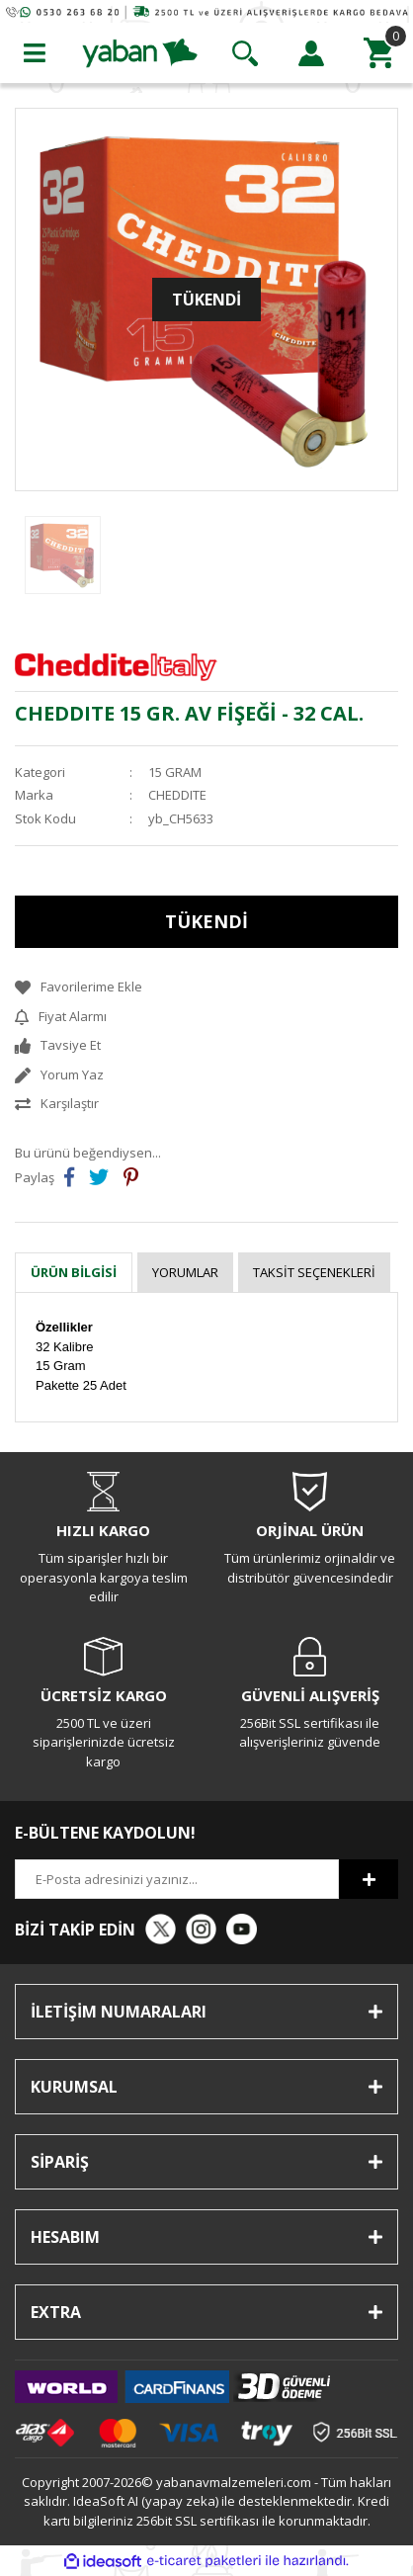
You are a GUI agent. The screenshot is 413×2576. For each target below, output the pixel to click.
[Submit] (368, 1879)
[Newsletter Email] (177, 1879)
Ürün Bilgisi (74, 1272)
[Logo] (140, 51)
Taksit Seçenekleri (314, 1272)
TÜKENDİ (206, 921)
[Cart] (378, 53)
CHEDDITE (177, 795)
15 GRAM (175, 772)
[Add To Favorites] (206, 987)
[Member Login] (311, 53)
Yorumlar (185, 1272)
